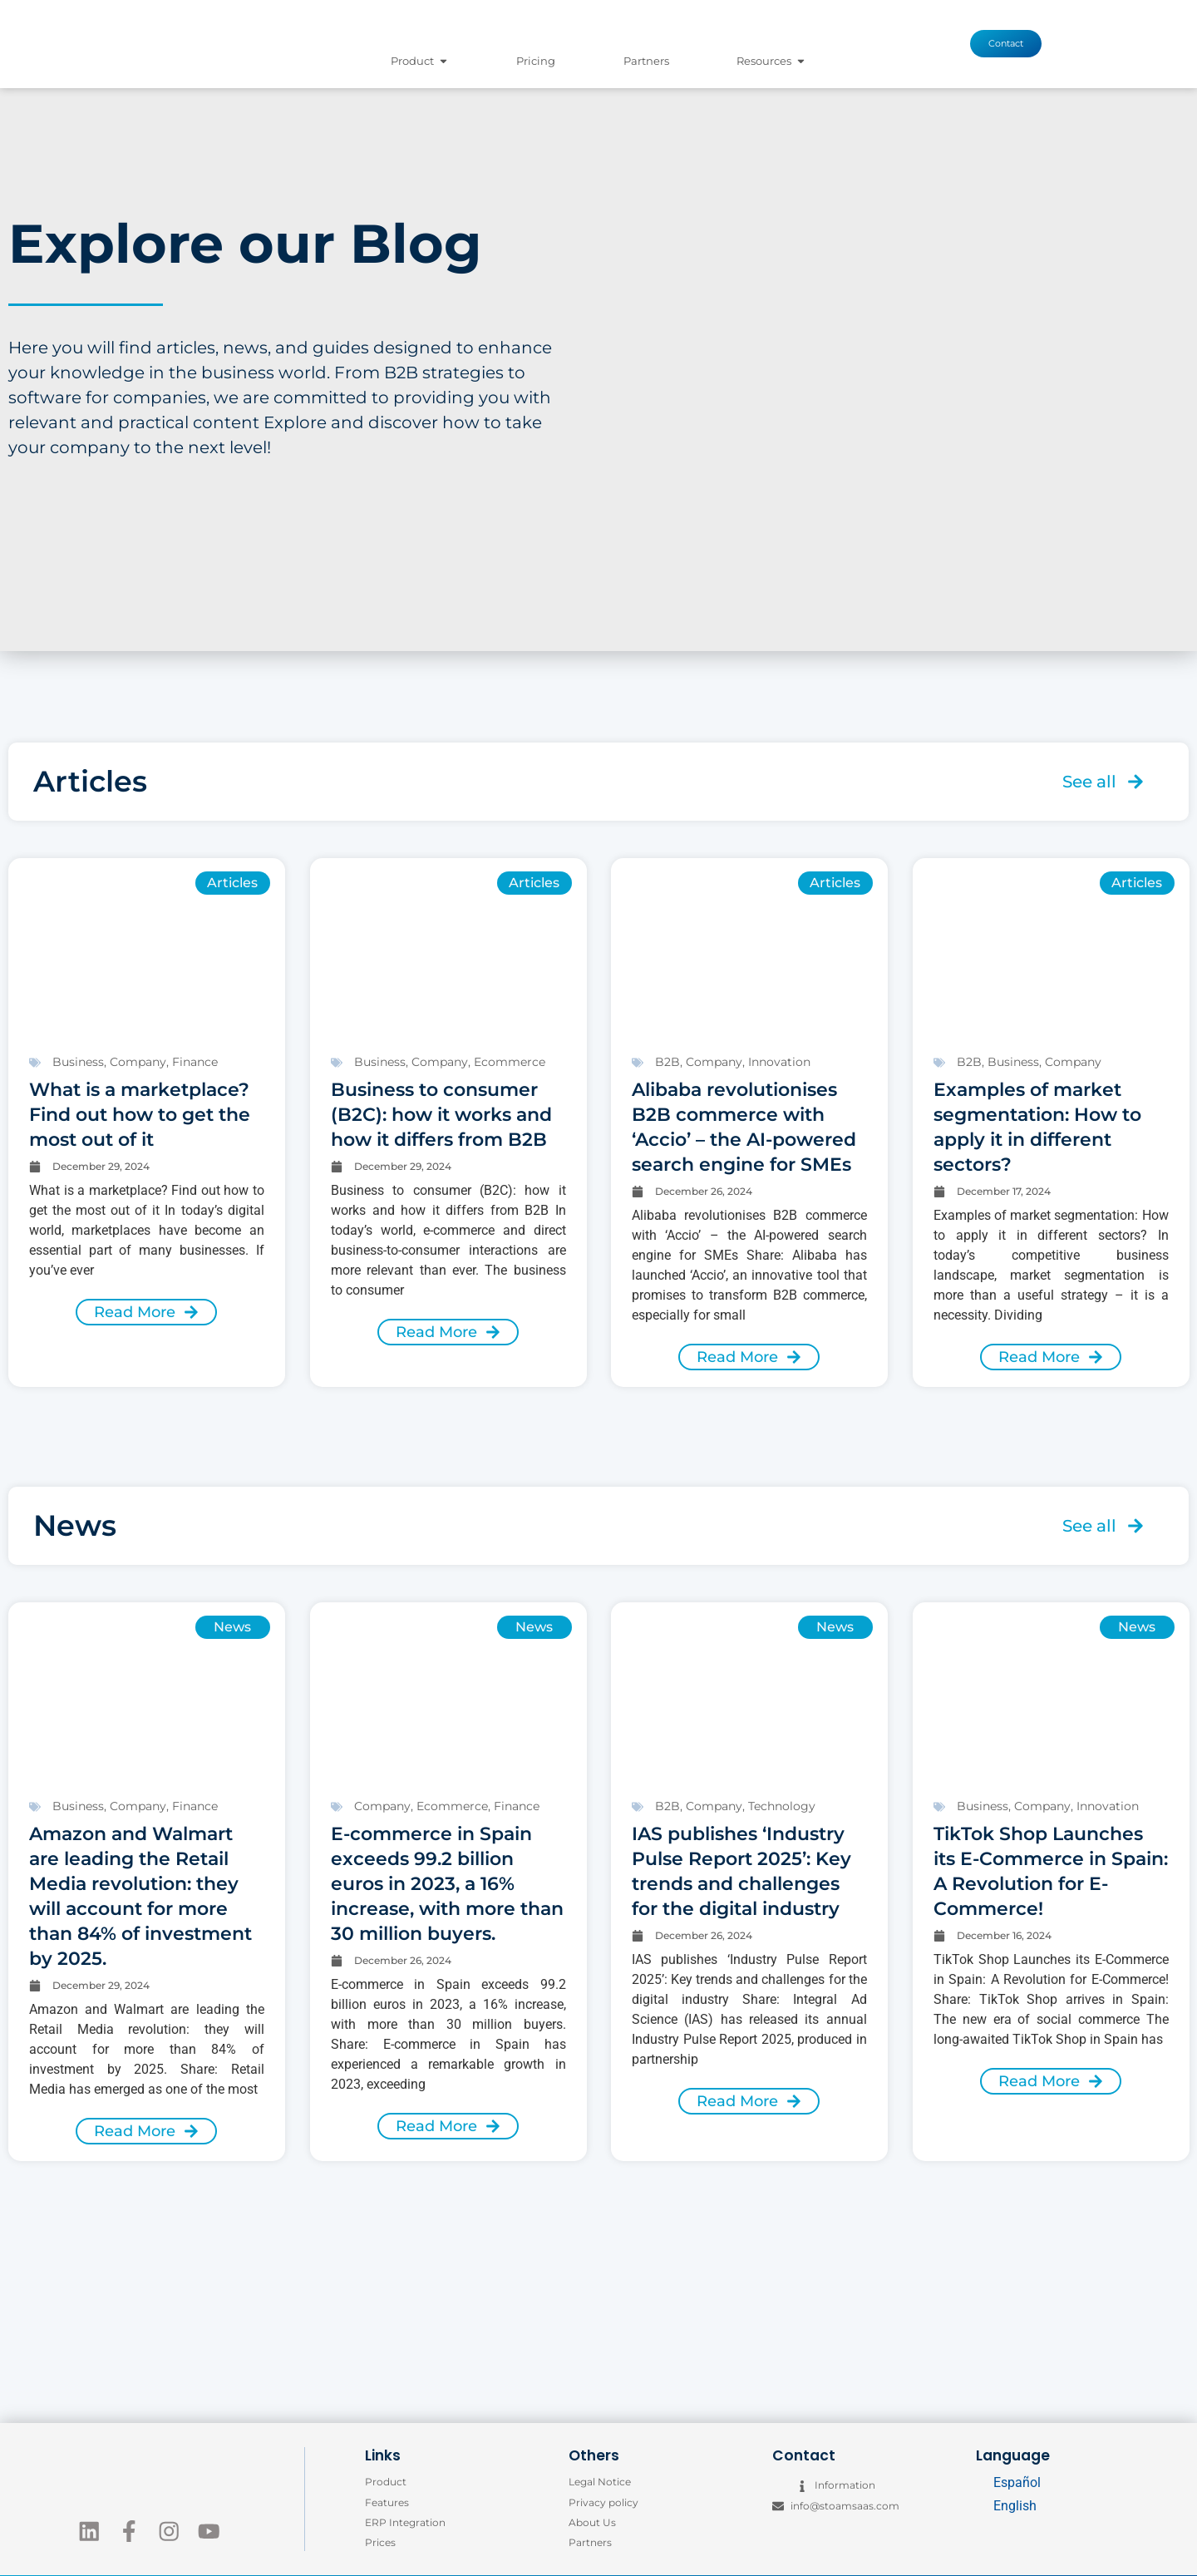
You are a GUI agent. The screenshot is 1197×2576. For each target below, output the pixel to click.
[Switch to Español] (1009, 2483)
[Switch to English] (1009, 2506)
